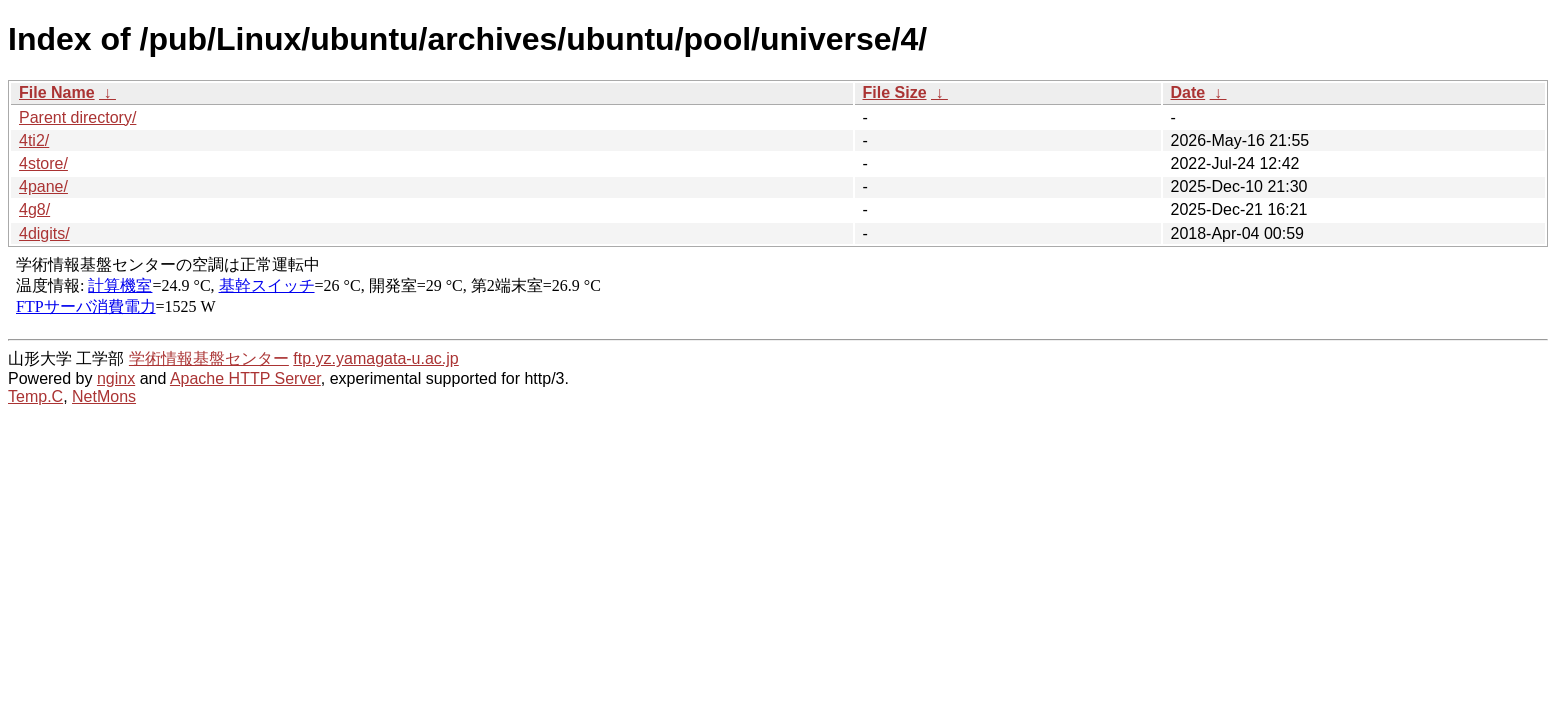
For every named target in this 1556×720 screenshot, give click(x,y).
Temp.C (35, 396)
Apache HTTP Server (245, 378)
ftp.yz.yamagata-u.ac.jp (375, 358)
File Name (57, 92)
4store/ (43, 163)
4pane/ (43, 186)
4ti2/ (34, 140)
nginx (116, 378)
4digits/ (44, 233)
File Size (895, 92)
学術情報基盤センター (209, 358)
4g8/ (34, 209)
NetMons (104, 396)
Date (1188, 92)
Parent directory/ (77, 117)
